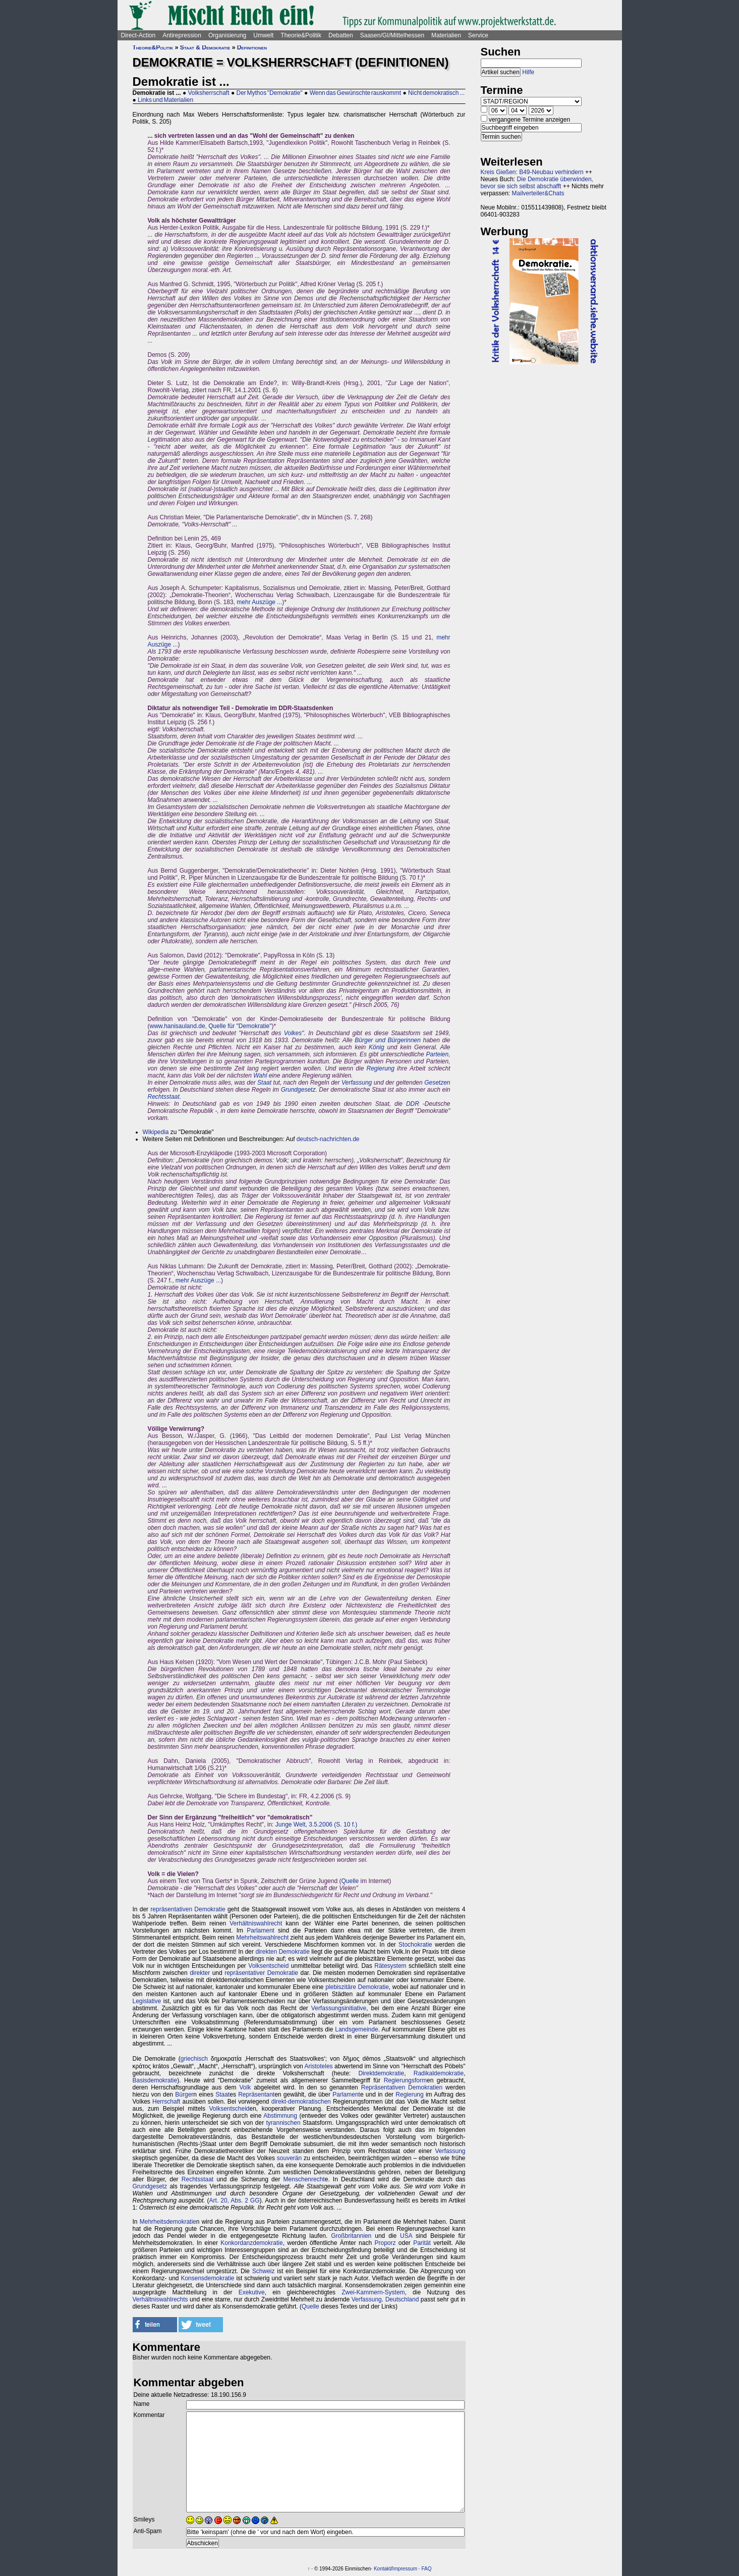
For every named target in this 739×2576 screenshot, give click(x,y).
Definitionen (252, 47)
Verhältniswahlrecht (256, 1923)
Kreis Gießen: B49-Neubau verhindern (532, 172)
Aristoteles (319, 2066)
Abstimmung (280, 2115)
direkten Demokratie (282, 1951)
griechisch (194, 2058)
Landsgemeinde (356, 2029)
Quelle (350, 1881)
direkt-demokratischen (301, 2101)
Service (478, 35)
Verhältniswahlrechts (160, 2299)
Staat (264, 1082)
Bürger (184, 2094)
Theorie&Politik (300, 35)
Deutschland (402, 2299)
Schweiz (263, 2271)
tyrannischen (283, 2122)
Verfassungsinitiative (338, 2008)
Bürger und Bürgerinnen (388, 1040)
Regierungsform (405, 2080)
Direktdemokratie (381, 2073)
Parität (422, 2242)
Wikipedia (156, 1132)
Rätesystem (390, 1965)
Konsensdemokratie (207, 2278)
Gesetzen (437, 1082)
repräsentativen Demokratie (187, 1909)
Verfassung (357, 1082)
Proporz (384, 2242)
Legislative (147, 2001)
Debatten (340, 35)
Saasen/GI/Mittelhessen (392, 35)
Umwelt (263, 35)
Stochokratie (415, 1944)
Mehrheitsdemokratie (168, 2221)
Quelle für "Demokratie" (239, 1026)
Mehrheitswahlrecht (262, 1937)
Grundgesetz (298, 1089)
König (376, 1047)
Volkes (293, 1033)
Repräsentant (256, 2094)
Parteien (437, 1054)
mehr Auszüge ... (259, 602)
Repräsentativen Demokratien (401, 2087)
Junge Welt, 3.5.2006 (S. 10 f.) (316, 1824)
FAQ (426, 2568)
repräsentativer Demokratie (261, 1972)
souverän (289, 2158)
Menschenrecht (304, 2179)
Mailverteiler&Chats (538, 193)
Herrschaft (166, 2101)
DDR (412, 1103)
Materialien (446, 35)
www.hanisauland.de (177, 1026)
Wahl (260, 1075)
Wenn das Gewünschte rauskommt (356, 92)
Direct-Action (138, 35)
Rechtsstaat (164, 1096)
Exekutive (252, 2292)
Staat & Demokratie (205, 47)
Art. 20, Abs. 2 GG (234, 2200)
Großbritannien (351, 2235)
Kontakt (382, 2568)
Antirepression (181, 35)
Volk (245, 2087)
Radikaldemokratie (439, 2073)
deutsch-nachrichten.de (328, 1139)
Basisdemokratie (155, 2080)
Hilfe (528, 72)
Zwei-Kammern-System (373, 2292)
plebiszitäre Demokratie (357, 1987)
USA (406, 2235)
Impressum (404, 2568)
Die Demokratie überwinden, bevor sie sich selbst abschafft (537, 183)
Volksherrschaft (208, 92)
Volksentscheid (268, 1965)
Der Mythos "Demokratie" (269, 92)
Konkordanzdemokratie (251, 2242)
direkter (200, 1972)
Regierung (380, 1068)
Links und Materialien (165, 99)
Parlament (260, 1930)
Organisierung (227, 35)
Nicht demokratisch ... (436, 92)
